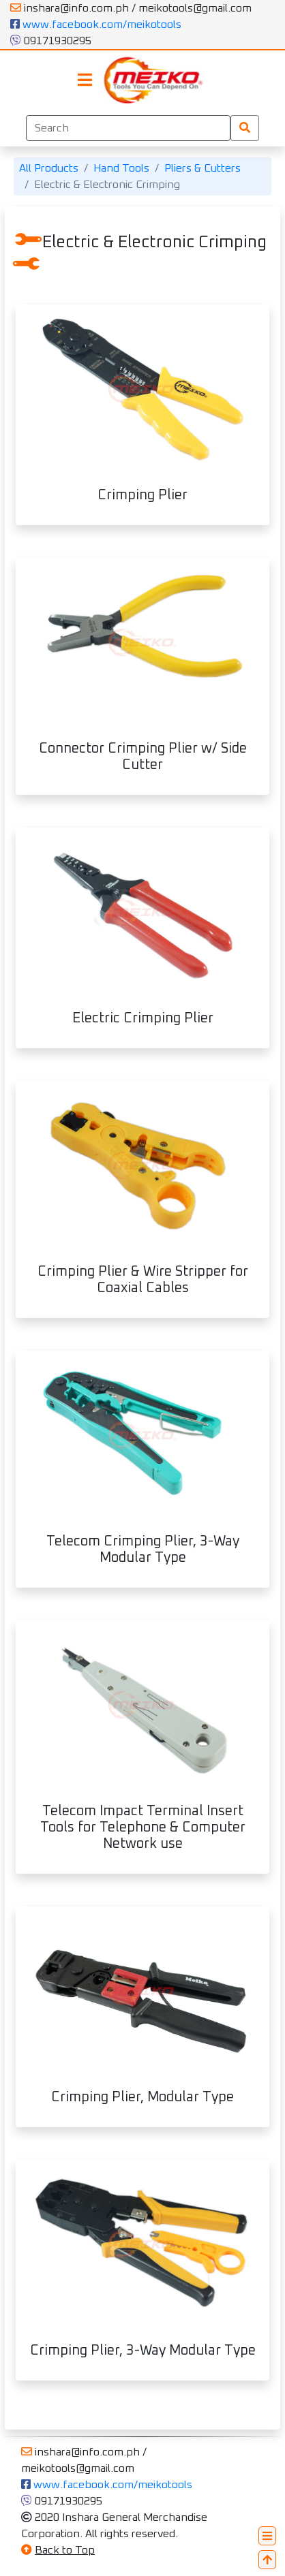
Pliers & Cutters (202, 168)
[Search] (128, 128)
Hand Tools (121, 168)
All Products (48, 168)
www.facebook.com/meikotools (95, 24)
